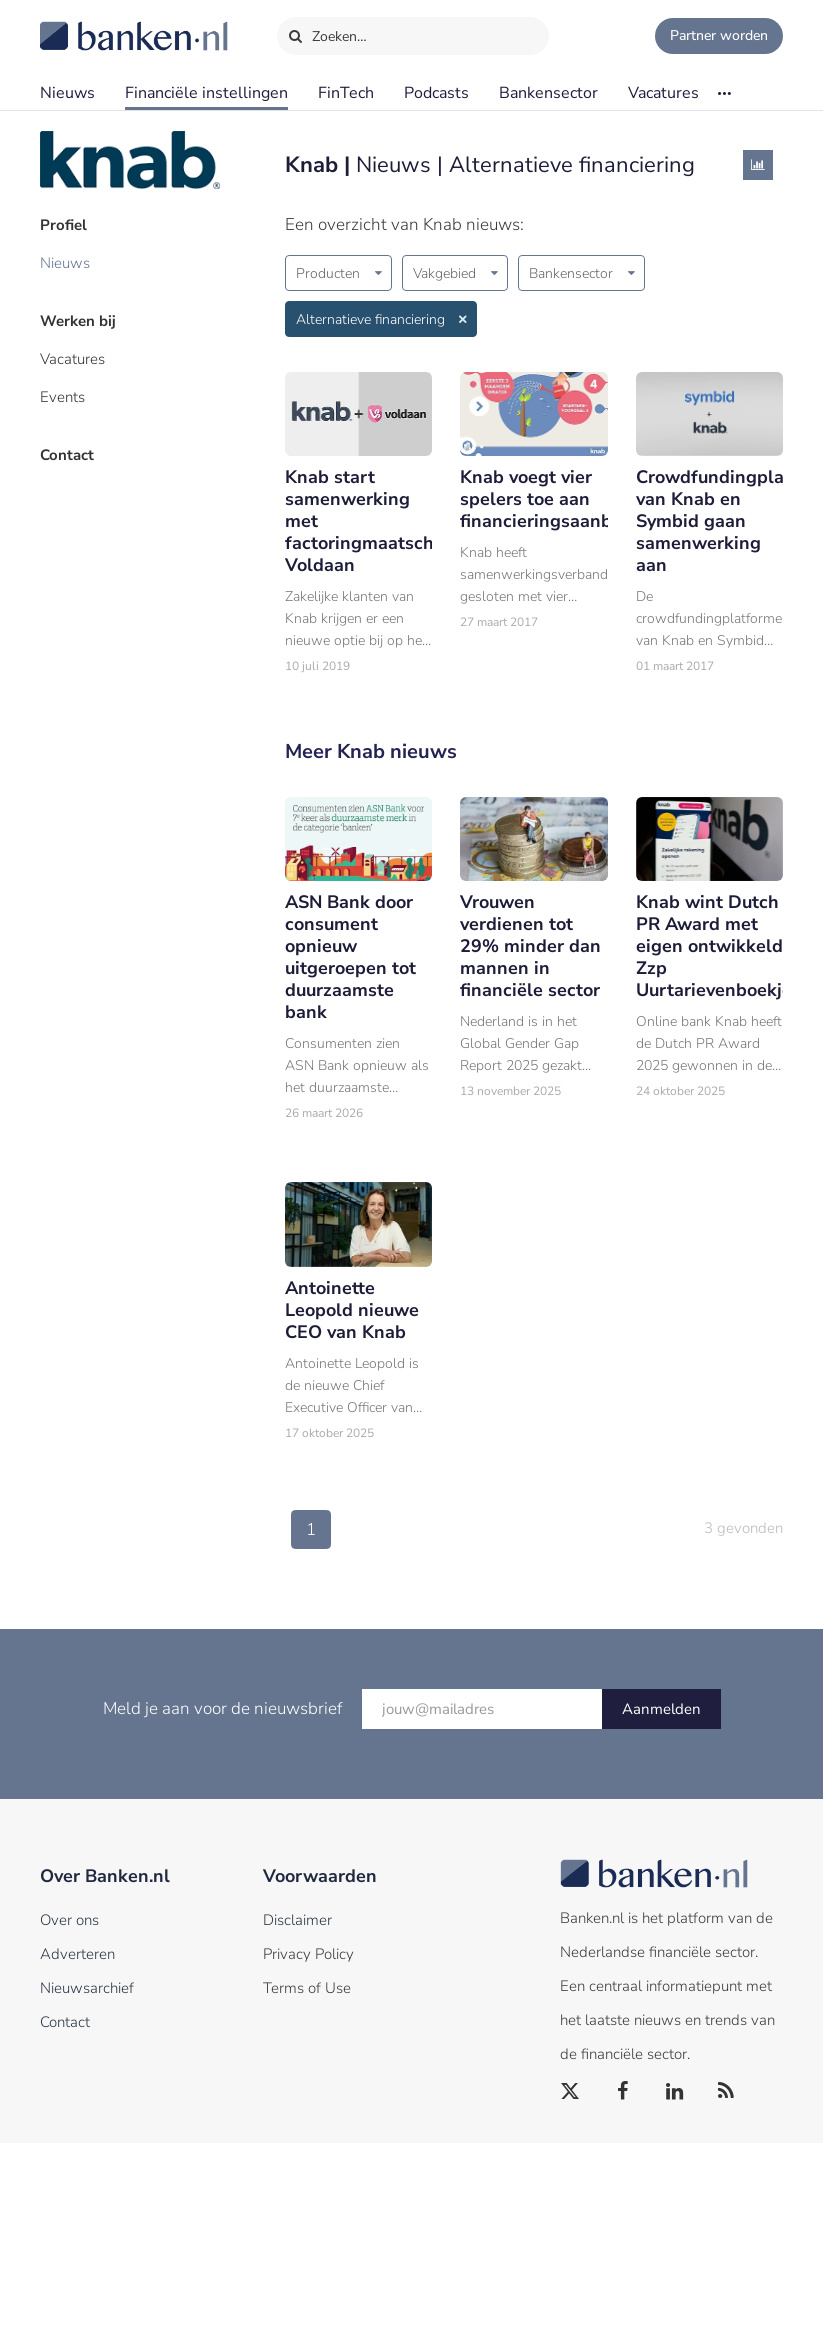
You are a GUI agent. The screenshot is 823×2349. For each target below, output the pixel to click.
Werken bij (78, 321)
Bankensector (548, 93)
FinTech (346, 93)
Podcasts (436, 93)
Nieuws (67, 93)
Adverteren (77, 1954)
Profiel (63, 225)
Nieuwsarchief (87, 1988)
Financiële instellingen (206, 93)
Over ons (69, 1920)
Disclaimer (297, 1920)
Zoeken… (327, 32)
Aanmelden (661, 1709)
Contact (67, 455)
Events (62, 397)
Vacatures (663, 93)
